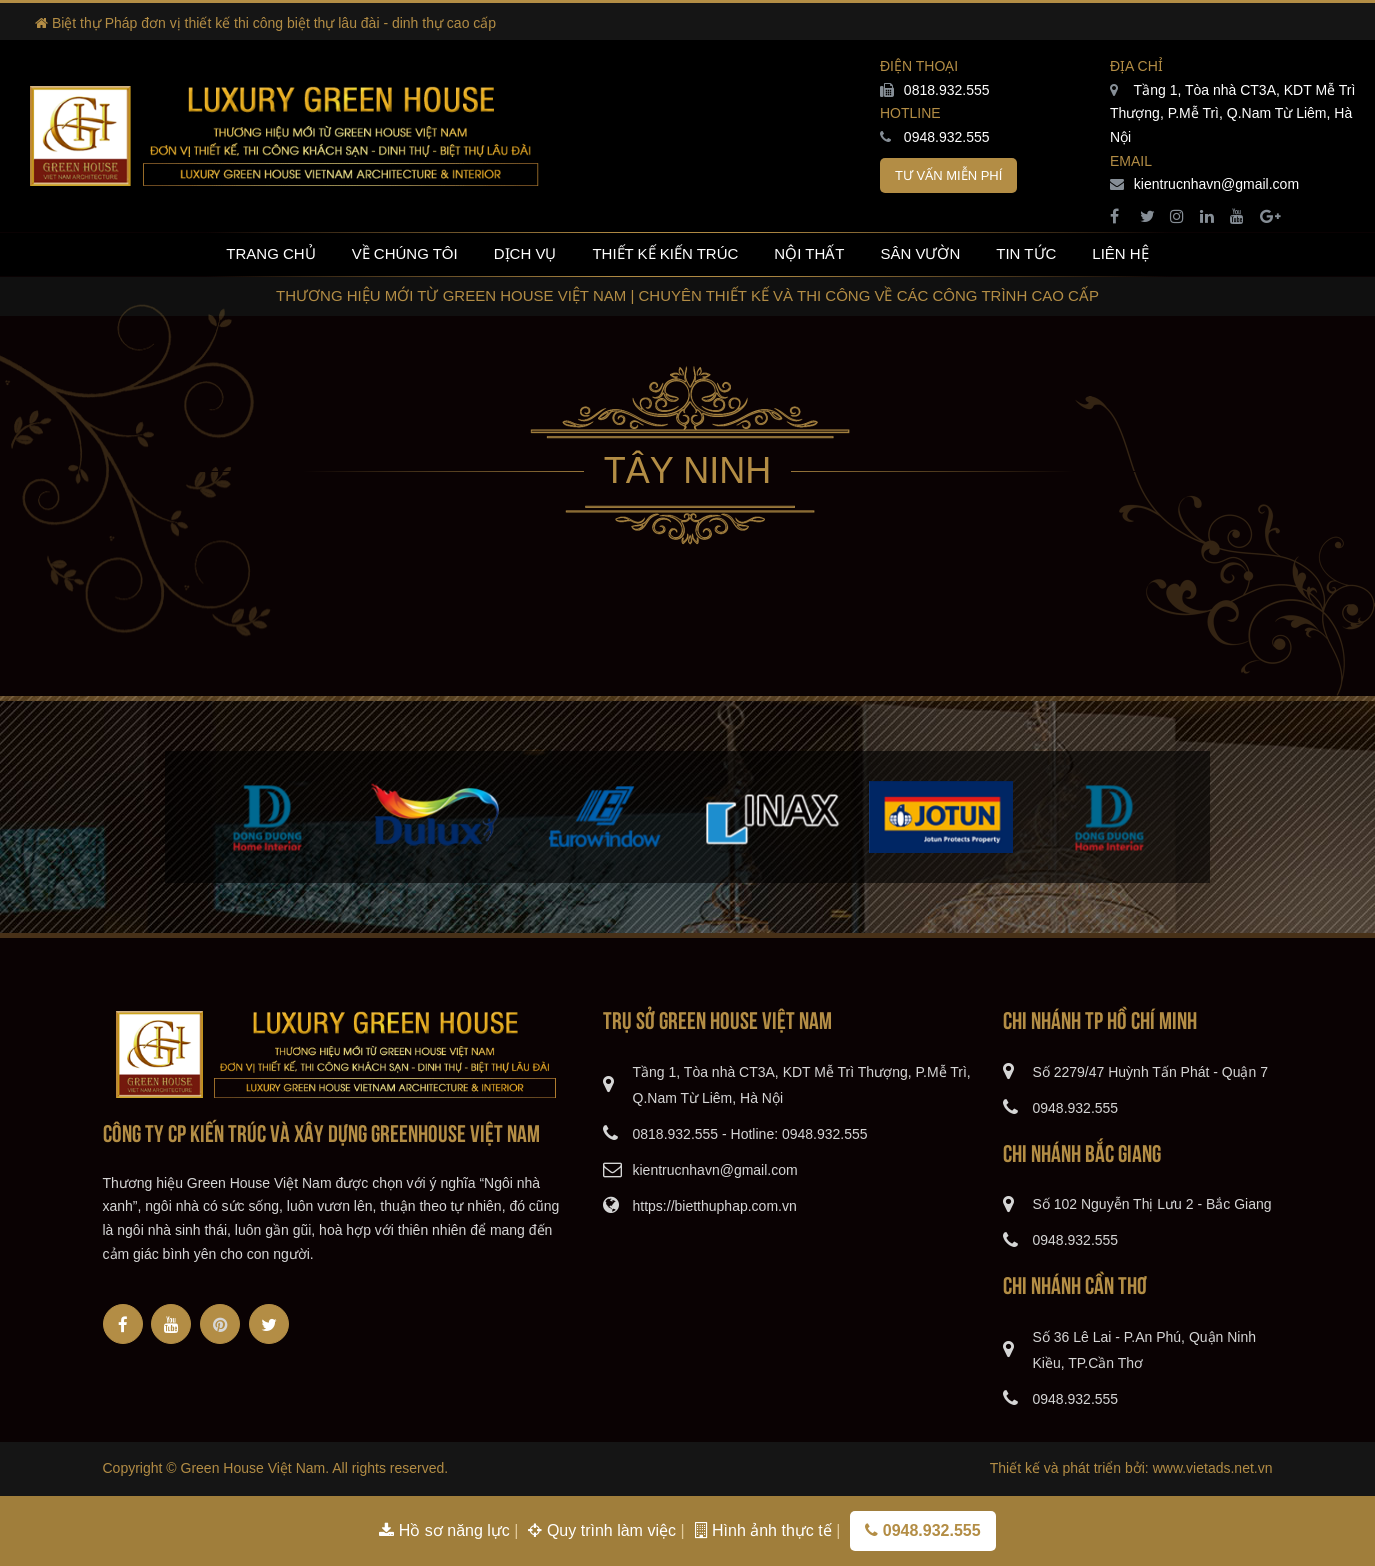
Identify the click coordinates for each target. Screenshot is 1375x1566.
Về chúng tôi (405, 253)
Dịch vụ (525, 253)
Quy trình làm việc (604, 1530)
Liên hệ (1120, 253)
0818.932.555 (935, 90)
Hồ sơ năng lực (446, 1530)
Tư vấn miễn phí (948, 175)
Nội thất (809, 253)
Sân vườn (920, 253)
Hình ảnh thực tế (766, 1530)
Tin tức (1026, 253)
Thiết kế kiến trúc (665, 253)
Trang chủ (270, 253)
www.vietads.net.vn (1213, 1468)
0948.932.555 (935, 137)
